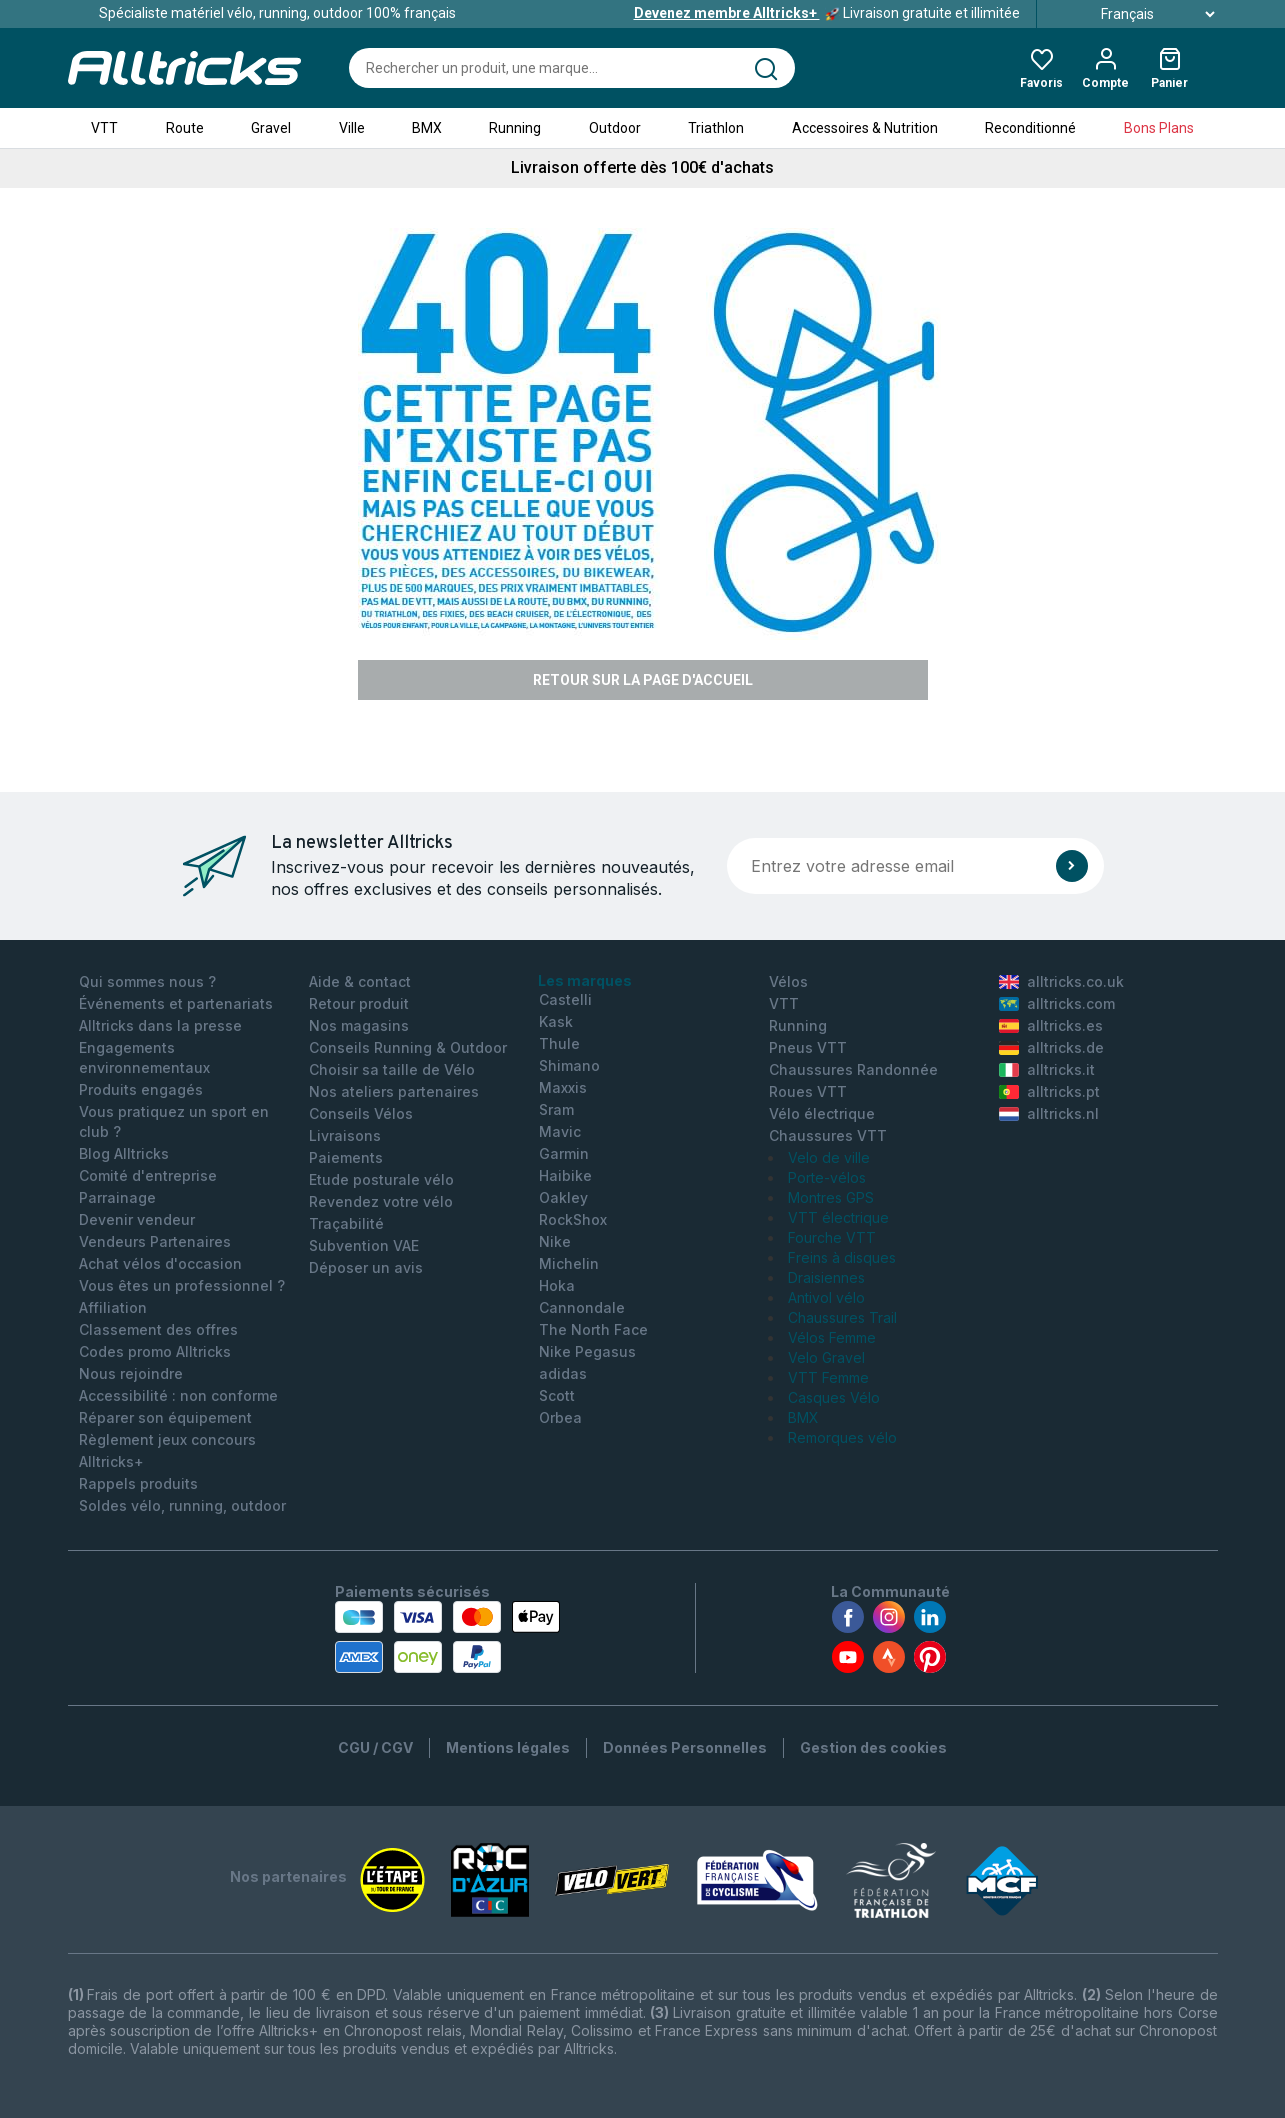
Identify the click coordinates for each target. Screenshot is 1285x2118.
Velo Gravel (826, 1357)
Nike (555, 1241)
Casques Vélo (834, 1397)
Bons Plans (1159, 128)
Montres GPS (831, 1197)
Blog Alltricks (124, 1153)
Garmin (564, 1153)
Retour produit (359, 1003)
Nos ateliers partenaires (394, 1091)
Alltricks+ (111, 1461)
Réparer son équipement (165, 1417)
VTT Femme (828, 1377)
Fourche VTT (832, 1237)
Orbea (560, 1417)
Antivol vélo (826, 1297)
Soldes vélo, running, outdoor (182, 1505)
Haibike (565, 1175)
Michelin (569, 1263)
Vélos (788, 981)
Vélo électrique (822, 1113)
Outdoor (615, 128)
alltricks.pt (1049, 1091)
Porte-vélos (827, 1177)
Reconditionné (1030, 128)
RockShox (573, 1219)
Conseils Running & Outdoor (408, 1047)
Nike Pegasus (587, 1351)
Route (185, 128)
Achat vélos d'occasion (160, 1263)
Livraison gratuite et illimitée (827, 13)
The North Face (593, 1329)
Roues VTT (808, 1091)
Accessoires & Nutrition (865, 128)
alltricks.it (1047, 1069)
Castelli (565, 999)
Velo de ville (829, 1157)
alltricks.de (1051, 1047)
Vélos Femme (832, 1337)
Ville (352, 128)
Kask (556, 1021)
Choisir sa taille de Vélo (392, 1069)
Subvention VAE (364, 1245)
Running (515, 128)
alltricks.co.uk (1061, 981)
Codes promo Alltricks (155, 1351)
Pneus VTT (808, 1047)
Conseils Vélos (361, 1113)
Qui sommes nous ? (147, 981)
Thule (559, 1043)
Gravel (271, 128)
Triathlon (716, 128)
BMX (427, 128)
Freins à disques (842, 1257)
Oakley (563, 1197)
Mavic (560, 1131)
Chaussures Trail (842, 1317)
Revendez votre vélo (381, 1201)
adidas (563, 1373)
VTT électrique (838, 1217)
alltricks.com (1057, 1003)
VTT (104, 128)
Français (1135, 14)
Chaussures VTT (828, 1135)
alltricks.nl (1049, 1113)
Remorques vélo (842, 1437)
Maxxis (563, 1087)
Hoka (557, 1285)
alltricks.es (1051, 1025)
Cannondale (582, 1307)
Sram (556, 1109)
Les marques (585, 980)
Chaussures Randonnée (853, 1069)
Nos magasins (359, 1025)
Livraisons (345, 1135)
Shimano (569, 1065)
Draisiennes (826, 1277)
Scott (557, 1395)
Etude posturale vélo (381, 1179)
